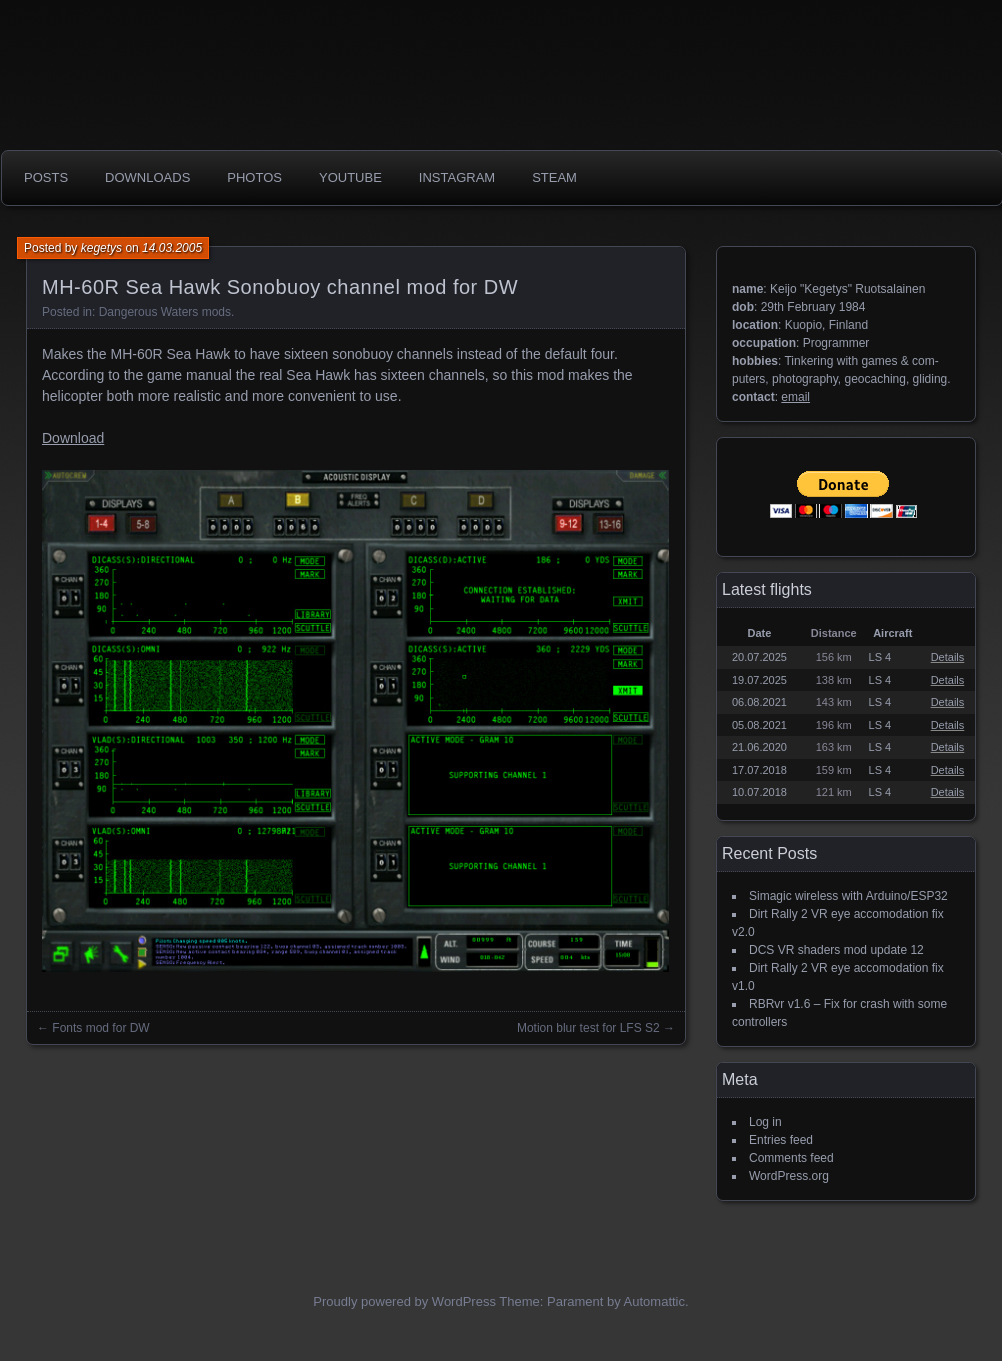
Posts (46, 177)
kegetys (101, 248)
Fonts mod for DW (100, 1028)
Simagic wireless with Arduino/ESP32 (848, 896)
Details (948, 657)
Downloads (147, 177)
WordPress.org (789, 1176)
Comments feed (791, 1158)
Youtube (350, 177)
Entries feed (781, 1140)
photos (254, 177)
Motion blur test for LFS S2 (588, 1028)
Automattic (654, 1301)
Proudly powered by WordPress (404, 1301)
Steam (554, 177)
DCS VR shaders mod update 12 (836, 950)
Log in (765, 1122)
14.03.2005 (172, 248)
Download (73, 438)
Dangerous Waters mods (165, 312)
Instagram (457, 177)
